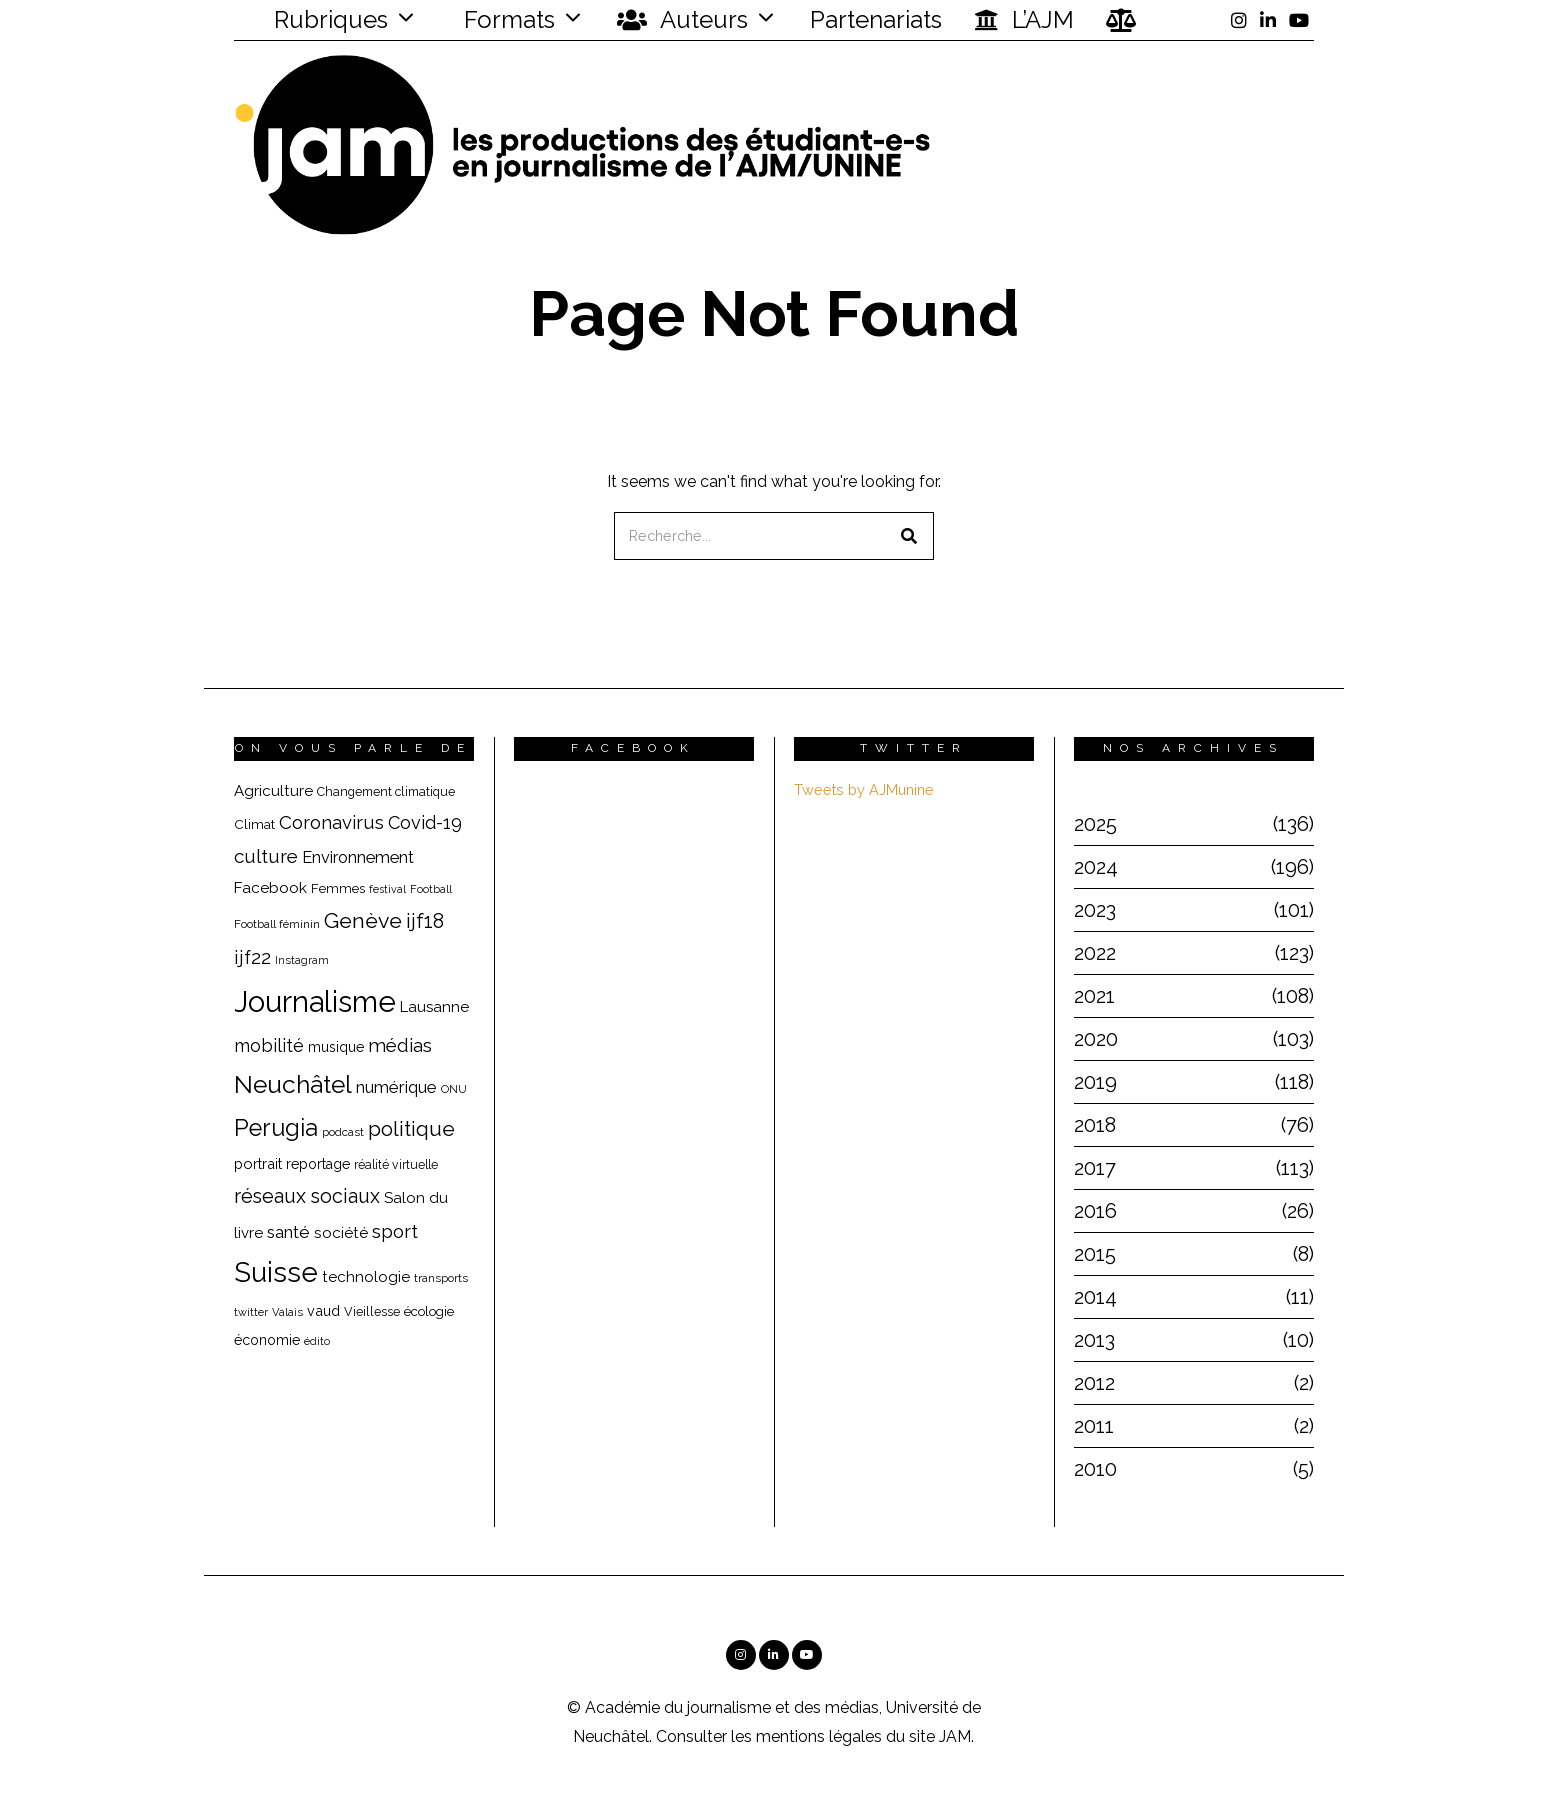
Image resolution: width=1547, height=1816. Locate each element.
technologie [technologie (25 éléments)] (366, 1277)
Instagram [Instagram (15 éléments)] (302, 960)
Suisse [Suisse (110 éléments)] (276, 1272)
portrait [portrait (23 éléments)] (258, 1163)
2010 (1095, 1469)
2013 (1094, 1340)
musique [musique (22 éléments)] (336, 1047)
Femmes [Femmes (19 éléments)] (338, 888)
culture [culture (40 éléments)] (266, 856)
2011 (1094, 1426)
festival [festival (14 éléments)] (387, 889)
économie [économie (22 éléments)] (267, 1340)
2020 (1096, 1039)
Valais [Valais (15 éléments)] (287, 1312)
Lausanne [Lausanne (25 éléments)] (434, 1007)
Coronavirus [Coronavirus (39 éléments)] (331, 822)
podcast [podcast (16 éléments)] (343, 1132)
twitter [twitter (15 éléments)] (251, 1312)
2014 (1095, 1297)
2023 (1095, 910)
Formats (506, 19)
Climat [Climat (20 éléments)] (254, 824)
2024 (1096, 867)
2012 (1094, 1383)
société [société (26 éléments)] (341, 1232)
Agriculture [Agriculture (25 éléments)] (273, 791)
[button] (910, 536)
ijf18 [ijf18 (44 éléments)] (425, 921)
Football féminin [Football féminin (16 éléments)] (277, 924)
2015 (1095, 1254)
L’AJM (1024, 20)
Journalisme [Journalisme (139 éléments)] (315, 1001)
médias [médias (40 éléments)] (400, 1045)
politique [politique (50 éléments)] (411, 1128)
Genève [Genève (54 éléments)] (363, 920)
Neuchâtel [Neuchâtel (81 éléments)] (293, 1084)
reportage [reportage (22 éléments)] (318, 1164)
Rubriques (318, 19)
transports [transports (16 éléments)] (441, 1278)
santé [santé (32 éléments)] (288, 1232)
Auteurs (682, 20)
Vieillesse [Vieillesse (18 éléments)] (372, 1311)
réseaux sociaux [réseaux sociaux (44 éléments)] (307, 1196)
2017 (1095, 1168)
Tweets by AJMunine (864, 789)
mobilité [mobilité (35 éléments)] (269, 1045)
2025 (1095, 824)
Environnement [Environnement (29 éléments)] (358, 857)
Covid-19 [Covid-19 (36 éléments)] (425, 822)
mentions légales (819, 1736)
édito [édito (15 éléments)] (317, 1341)
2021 (1094, 996)
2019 (1095, 1082)
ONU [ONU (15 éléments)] (454, 1089)
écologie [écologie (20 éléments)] (429, 1311)
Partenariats (876, 19)
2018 (1095, 1125)
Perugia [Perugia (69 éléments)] (276, 1128)
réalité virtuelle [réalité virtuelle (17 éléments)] (396, 1165)
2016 (1095, 1211)
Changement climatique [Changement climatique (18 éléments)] (386, 791)
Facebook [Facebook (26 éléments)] (270, 887)
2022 (1095, 953)
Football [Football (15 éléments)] (431, 889)
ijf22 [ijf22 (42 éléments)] (252, 957)
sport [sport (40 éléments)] (395, 1231)
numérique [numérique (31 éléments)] (396, 1087)
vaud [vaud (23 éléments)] (323, 1310)
